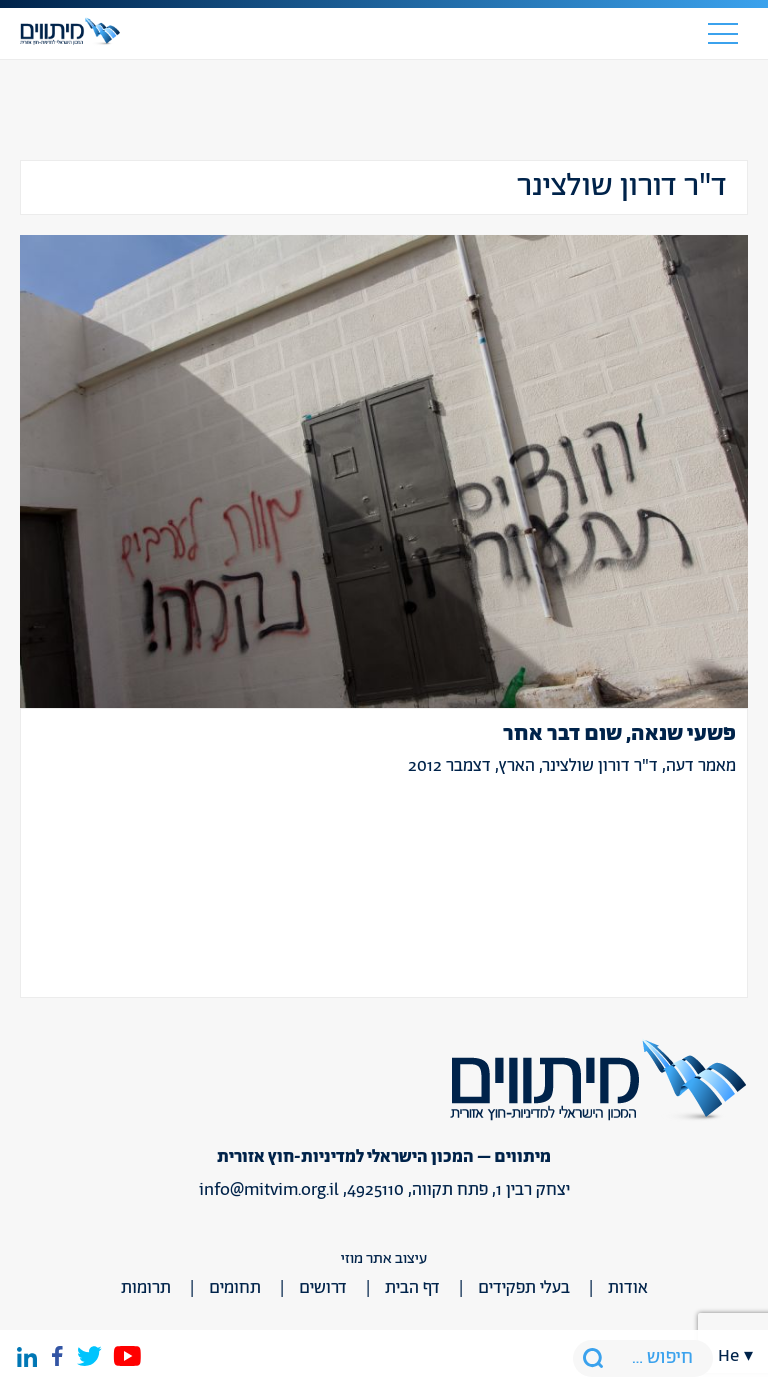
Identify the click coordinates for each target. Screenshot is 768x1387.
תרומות (146, 1288)
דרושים (323, 1288)
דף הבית (412, 1288)
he (728, 1356)
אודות (628, 1288)
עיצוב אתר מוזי (384, 1258)
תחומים (235, 1288)
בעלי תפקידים (524, 1288)
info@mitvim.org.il (269, 1190)
